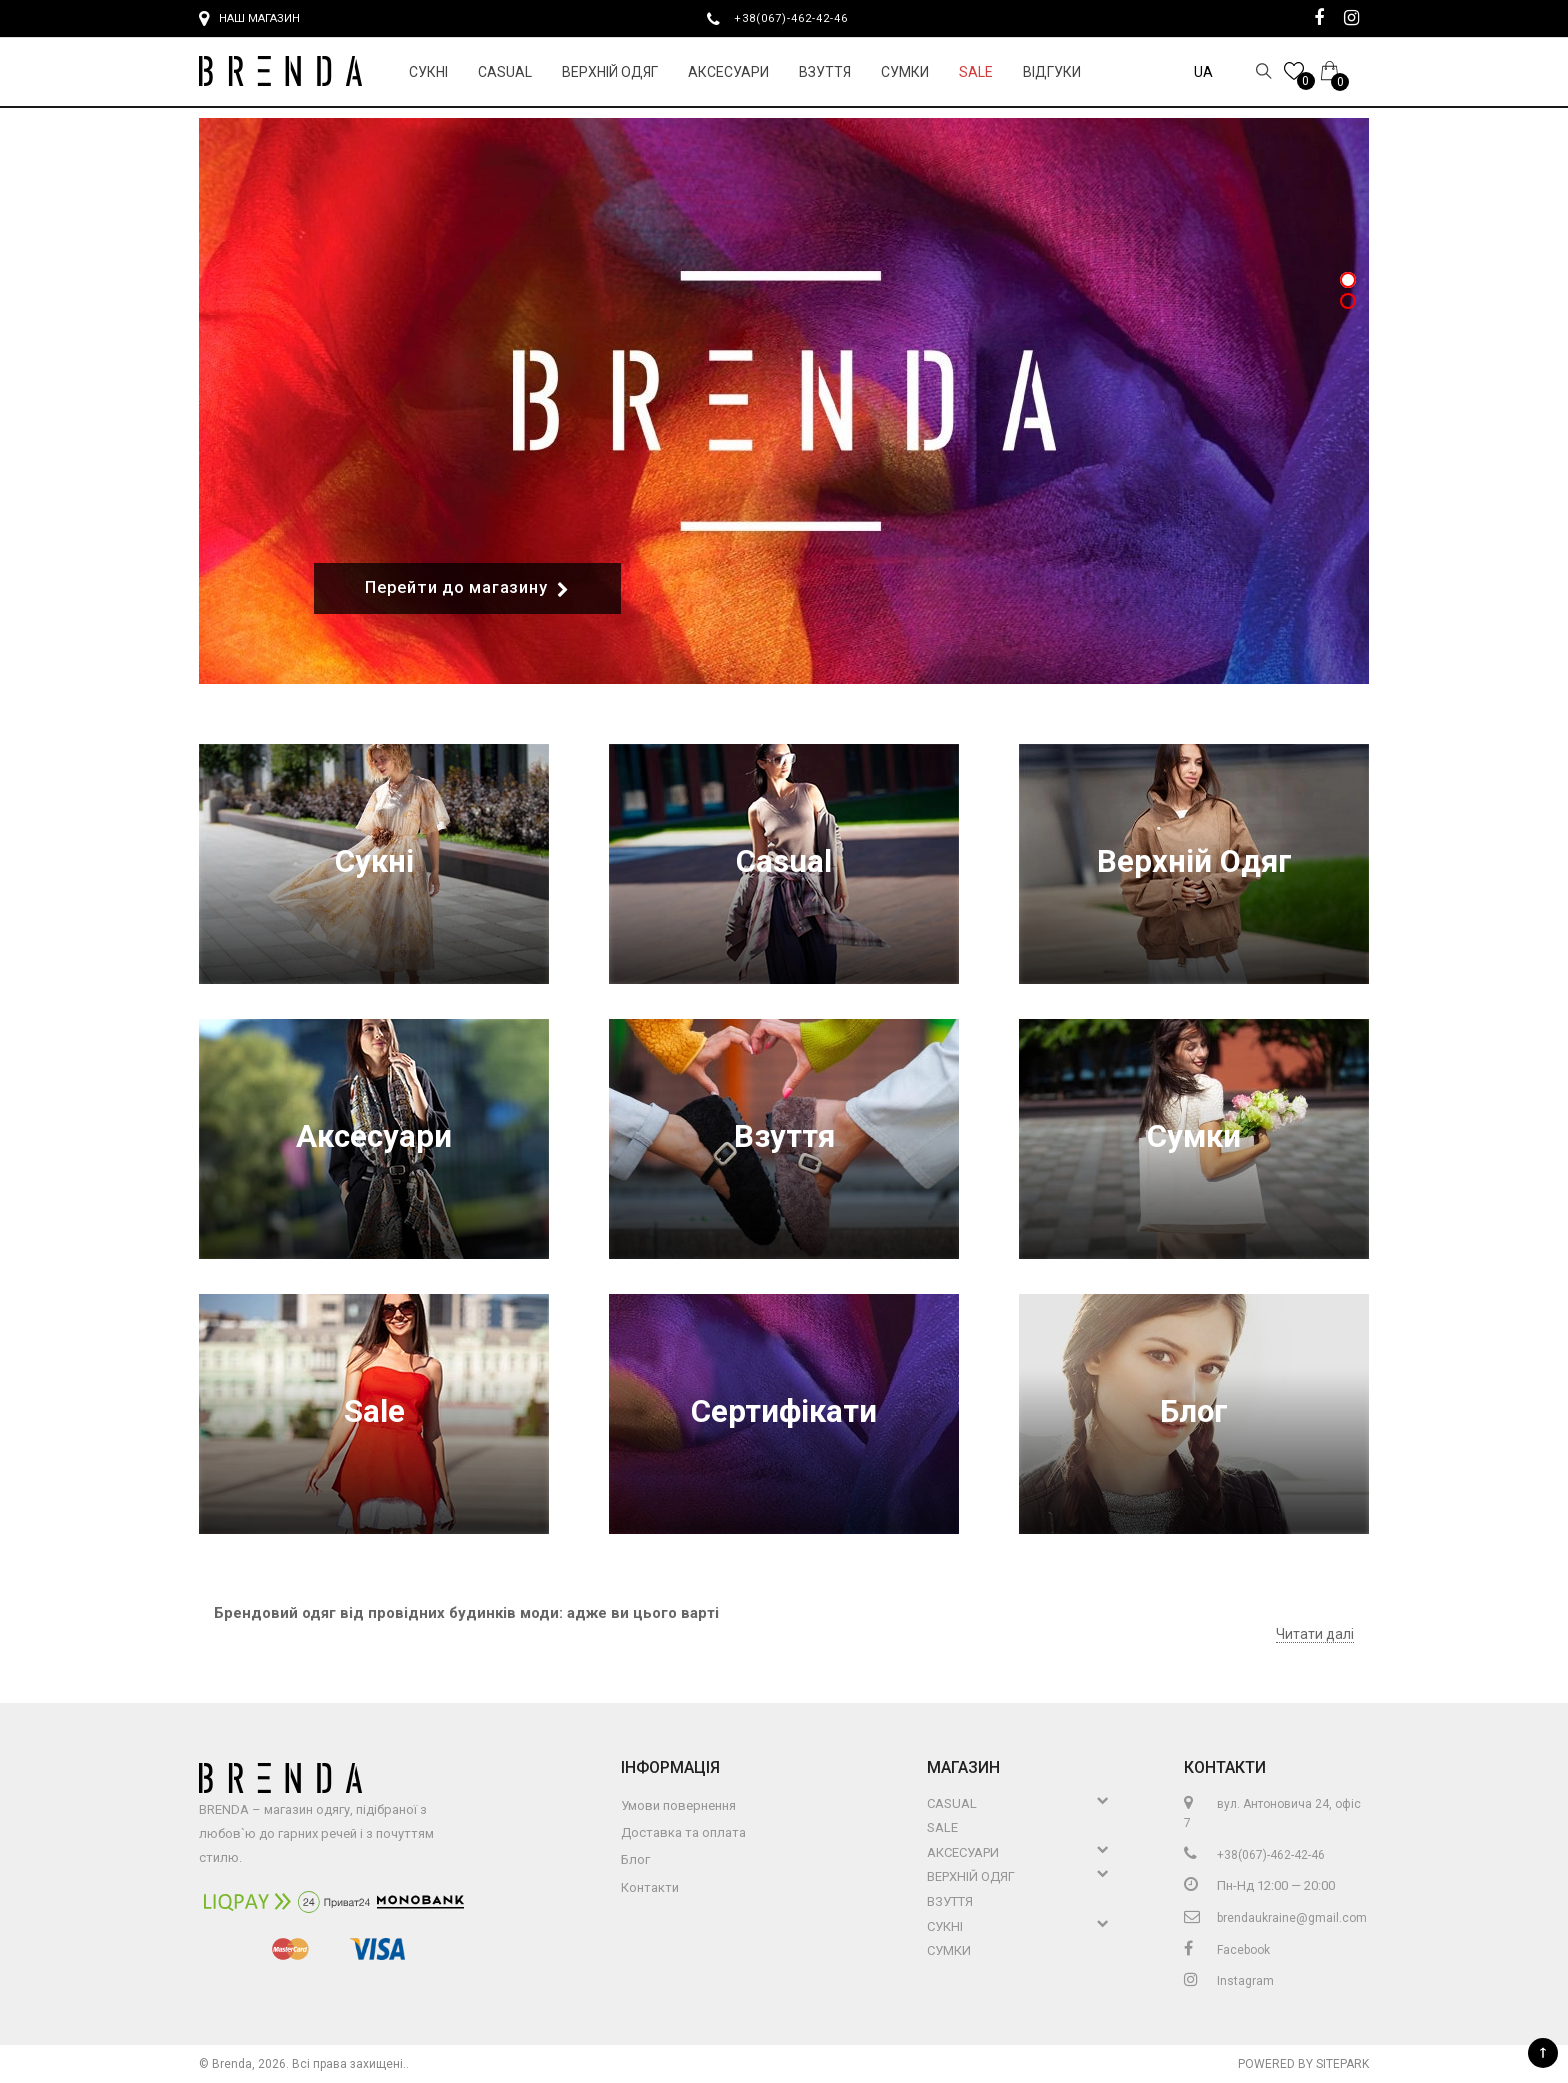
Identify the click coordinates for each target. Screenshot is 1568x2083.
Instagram (1229, 1981)
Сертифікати (784, 1413)
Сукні (428, 72)
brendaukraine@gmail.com (1275, 1918)
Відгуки (1052, 72)
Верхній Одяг (610, 72)
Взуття (825, 72)
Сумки (905, 72)
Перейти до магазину (467, 588)
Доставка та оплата (683, 1832)
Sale (976, 72)
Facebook (1227, 1950)
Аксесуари (728, 72)
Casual (505, 72)
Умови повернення (678, 1805)
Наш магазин (249, 19)
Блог (1194, 1413)
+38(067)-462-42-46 (799, 18)
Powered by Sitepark (1303, 2064)
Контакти (650, 1887)
